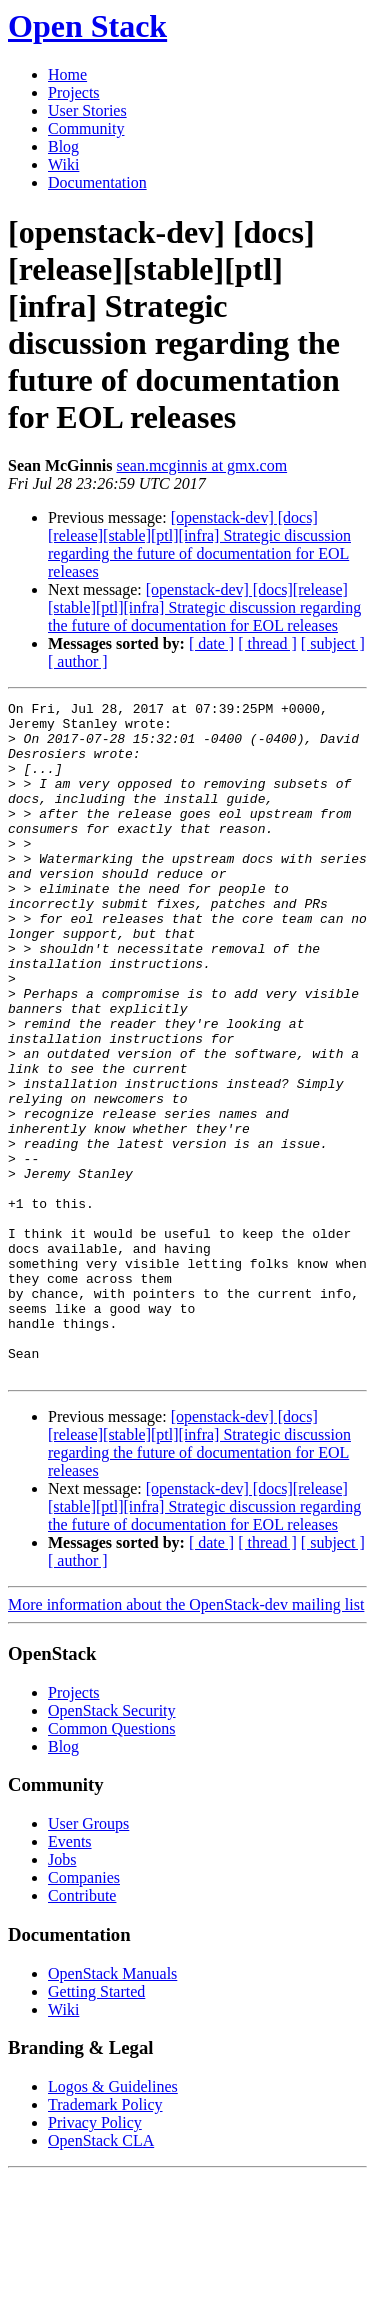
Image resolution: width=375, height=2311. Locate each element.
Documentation (97, 182)
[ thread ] (267, 643)
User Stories (87, 110)
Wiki (63, 164)
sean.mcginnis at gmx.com (201, 465)
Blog (63, 146)
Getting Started (96, 2126)
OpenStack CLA (101, 2275)
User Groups (88, 1958)
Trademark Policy (105, 2239)
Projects (74, 92)
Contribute (82, 2030)
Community (86, 128)
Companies (84, 2012)
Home (67, 74)
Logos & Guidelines (113, 2221)
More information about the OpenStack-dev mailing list (186, 1739)
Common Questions (112, 1863)
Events (70, 1976)
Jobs (62, 1994)
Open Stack (87, 26)
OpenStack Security (112, 1845)
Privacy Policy (95, 2257)
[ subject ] (333, 643)
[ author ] (78, 661)
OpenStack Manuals (112, 2108)
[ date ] (211, 643)
